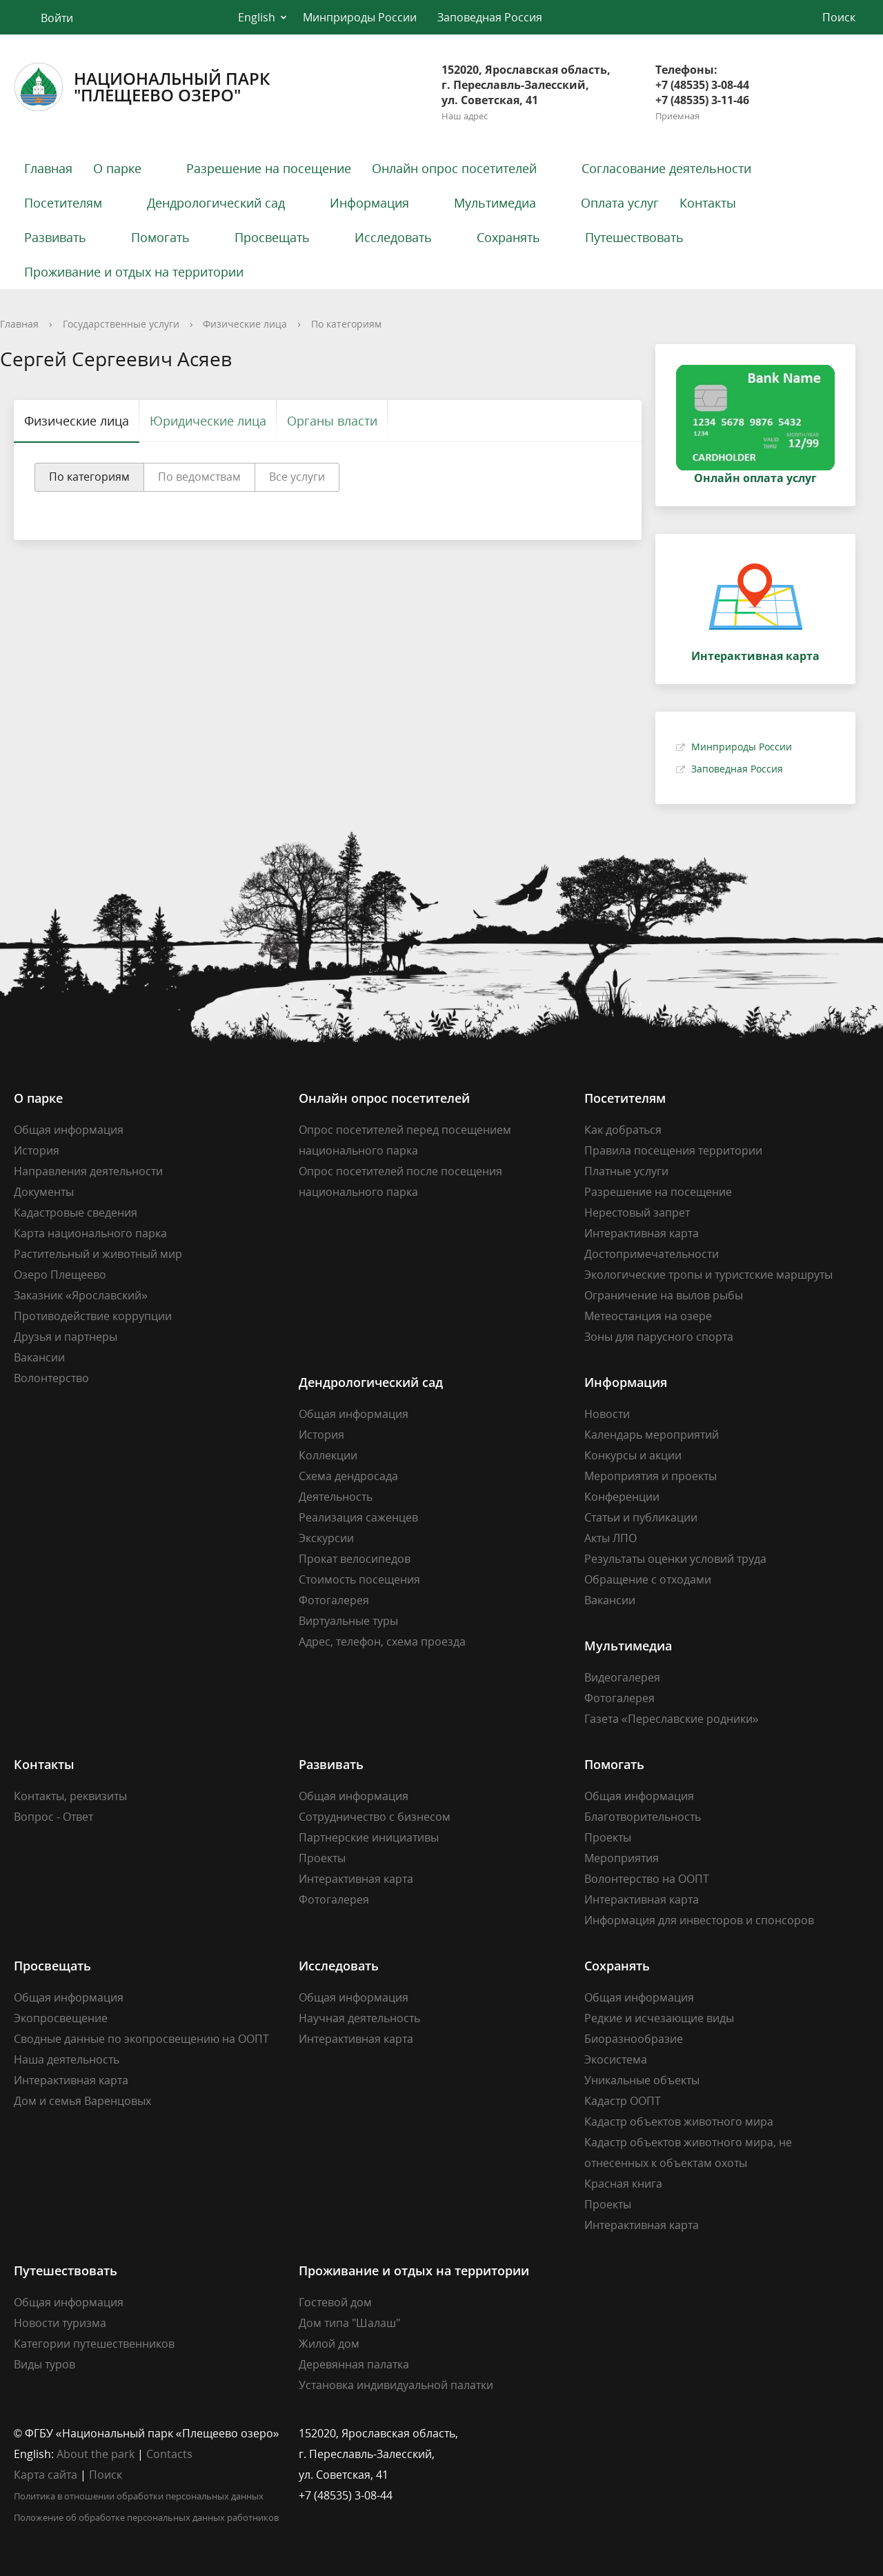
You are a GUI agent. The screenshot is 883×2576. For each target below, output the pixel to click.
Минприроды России (360, 17)
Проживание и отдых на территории (134, 271)
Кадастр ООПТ (622, 2100)
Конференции (621, 1496)
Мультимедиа (495, 202)
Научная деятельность (359, 2018)
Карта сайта (45, 2474)
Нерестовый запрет (637, 1212)
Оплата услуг (620, 202)
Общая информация (68, 1129)
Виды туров (44, 2364)
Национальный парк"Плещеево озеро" (142, 87)
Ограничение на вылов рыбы (663, 1295)
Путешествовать (634, 237)
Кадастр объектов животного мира (678, 2121)
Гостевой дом (335, 2302)
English (256, 17)
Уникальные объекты (642, 2080)
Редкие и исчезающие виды (659, 2018)
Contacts (169, 2454)
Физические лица (245, 323)
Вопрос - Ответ (53, 1816)
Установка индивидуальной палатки (396, 2385)
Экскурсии (326, 1538)
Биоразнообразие (633, 2038)
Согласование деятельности (666, 168)
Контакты (707, 202)
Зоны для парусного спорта (658, 1336)
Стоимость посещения (359, 1579)
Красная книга (623, 2183)
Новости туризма (60, 2322)
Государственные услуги (121, 323)
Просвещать (272, 237)
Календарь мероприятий (651, 1434)
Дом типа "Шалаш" (349, 2322)
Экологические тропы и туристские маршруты (708, 1274)
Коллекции (328, 1455)
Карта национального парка (90, 1233)
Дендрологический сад (216, 202)
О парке (117, 168)
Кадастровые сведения (75, 1212)
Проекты (322, 1858)
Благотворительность (642, 1816)
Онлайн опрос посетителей (454, 168)
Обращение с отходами (647, 1579)
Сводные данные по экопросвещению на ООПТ (141, 2038)
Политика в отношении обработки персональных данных (139, 2496)
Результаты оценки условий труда (675, 1558)
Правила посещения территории (673, 1150)
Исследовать (393, 237)
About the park (96, 2454)
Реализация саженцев (358, 1517)
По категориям (346, 323)
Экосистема (615, 2059)
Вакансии (39, 1357)
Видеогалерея (622, 1677)
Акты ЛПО (610, 1538)
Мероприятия (621, 1858)
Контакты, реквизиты (70, 1796)
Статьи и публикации (640, 1517)
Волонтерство (51, 1378)
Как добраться (623, 1129)
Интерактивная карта (641, 1233)
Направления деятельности (88, 1171)
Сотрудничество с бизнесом (374, 1816)
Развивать (55, 237)
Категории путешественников (94, 2343)
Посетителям (63, 202)
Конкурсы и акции (633, 1455)
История (36, 1150)
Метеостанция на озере (648, 1316)
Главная (48, 168)
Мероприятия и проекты (650, 1476)
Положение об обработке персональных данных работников (146, 2517)
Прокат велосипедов (354, 1558)
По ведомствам (199, 476)
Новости (607, 1413)
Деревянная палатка (354, 2364)
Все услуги (297, 476)
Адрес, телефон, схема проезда (382, 1641)
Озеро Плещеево (60, 1274)
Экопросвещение (61, 2018)
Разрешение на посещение (268, 168)
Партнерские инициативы (369, 1837)
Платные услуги (626, 1171)
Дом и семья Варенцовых (82, 2100)
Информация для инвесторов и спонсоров (699, 1920)
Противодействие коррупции (93, 1316)
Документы (44, 1191)
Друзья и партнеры (65, 1336)
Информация (369, 202)
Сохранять (508, 237)
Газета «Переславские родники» (671, 1718)
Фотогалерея (334, 1600)
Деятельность (336, 1496)
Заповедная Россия (489, 17)
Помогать (160, 237)
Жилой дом (329, 2343)
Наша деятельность (66, 2059)
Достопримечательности (651, 1253)
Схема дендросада (348, 1476)
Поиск (105, 2474)
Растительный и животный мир (98, 1253)
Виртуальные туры (348, 1620)
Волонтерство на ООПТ (646, 1878)
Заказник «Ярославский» (81, 1295)
